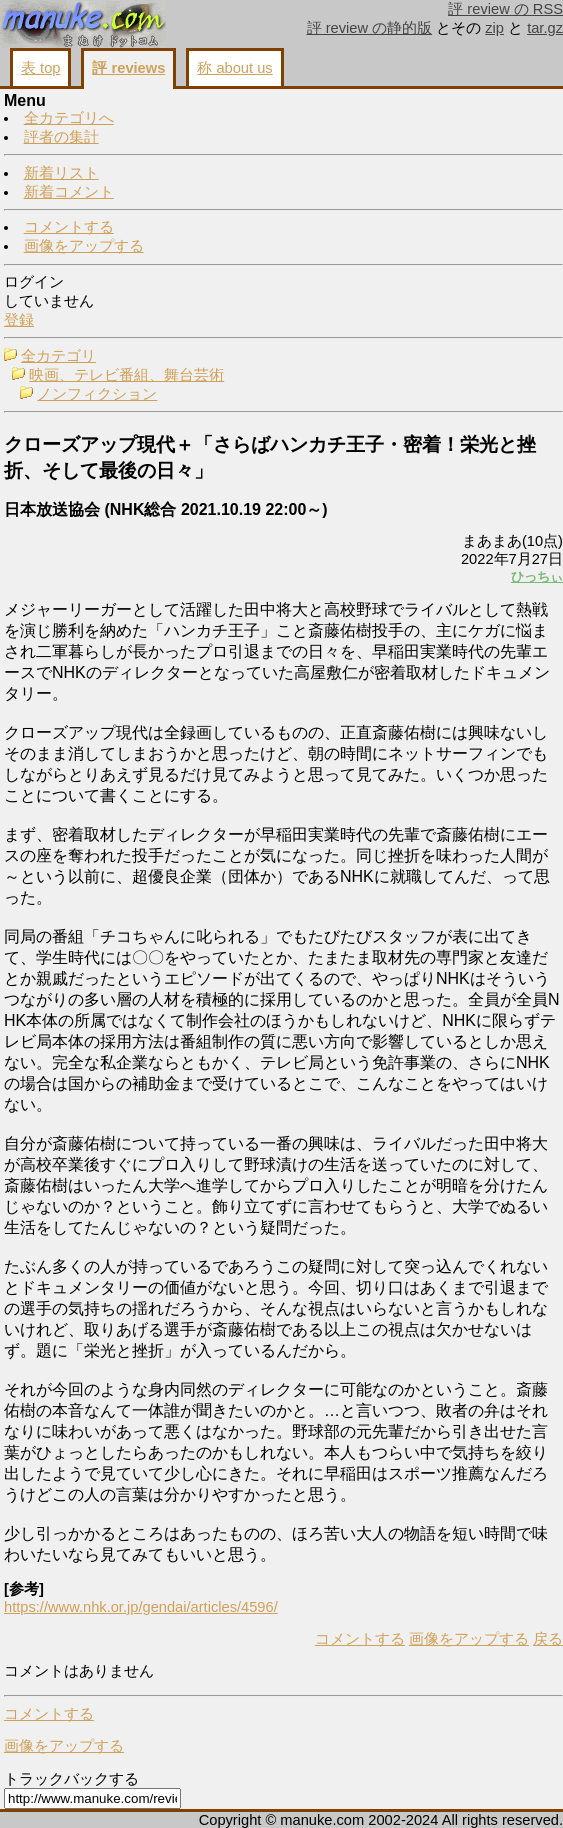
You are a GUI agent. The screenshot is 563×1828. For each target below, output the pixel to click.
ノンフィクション (97, 394)
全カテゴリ (58, 356)
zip (494, 28)
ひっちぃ (537, 576)
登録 (19, 320)
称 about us (234, 68)
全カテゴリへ (69, 118)
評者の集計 (61, 137)
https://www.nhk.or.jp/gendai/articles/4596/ (141, 1607)
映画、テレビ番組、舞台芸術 (126, 375)
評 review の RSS (505, 9)
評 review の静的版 (370, 28)
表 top (40, 68)
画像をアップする (84, 246)
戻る (548, 1639)
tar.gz (545, 28)
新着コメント (69, 192)
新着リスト (61, 173)
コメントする (69, 227)
